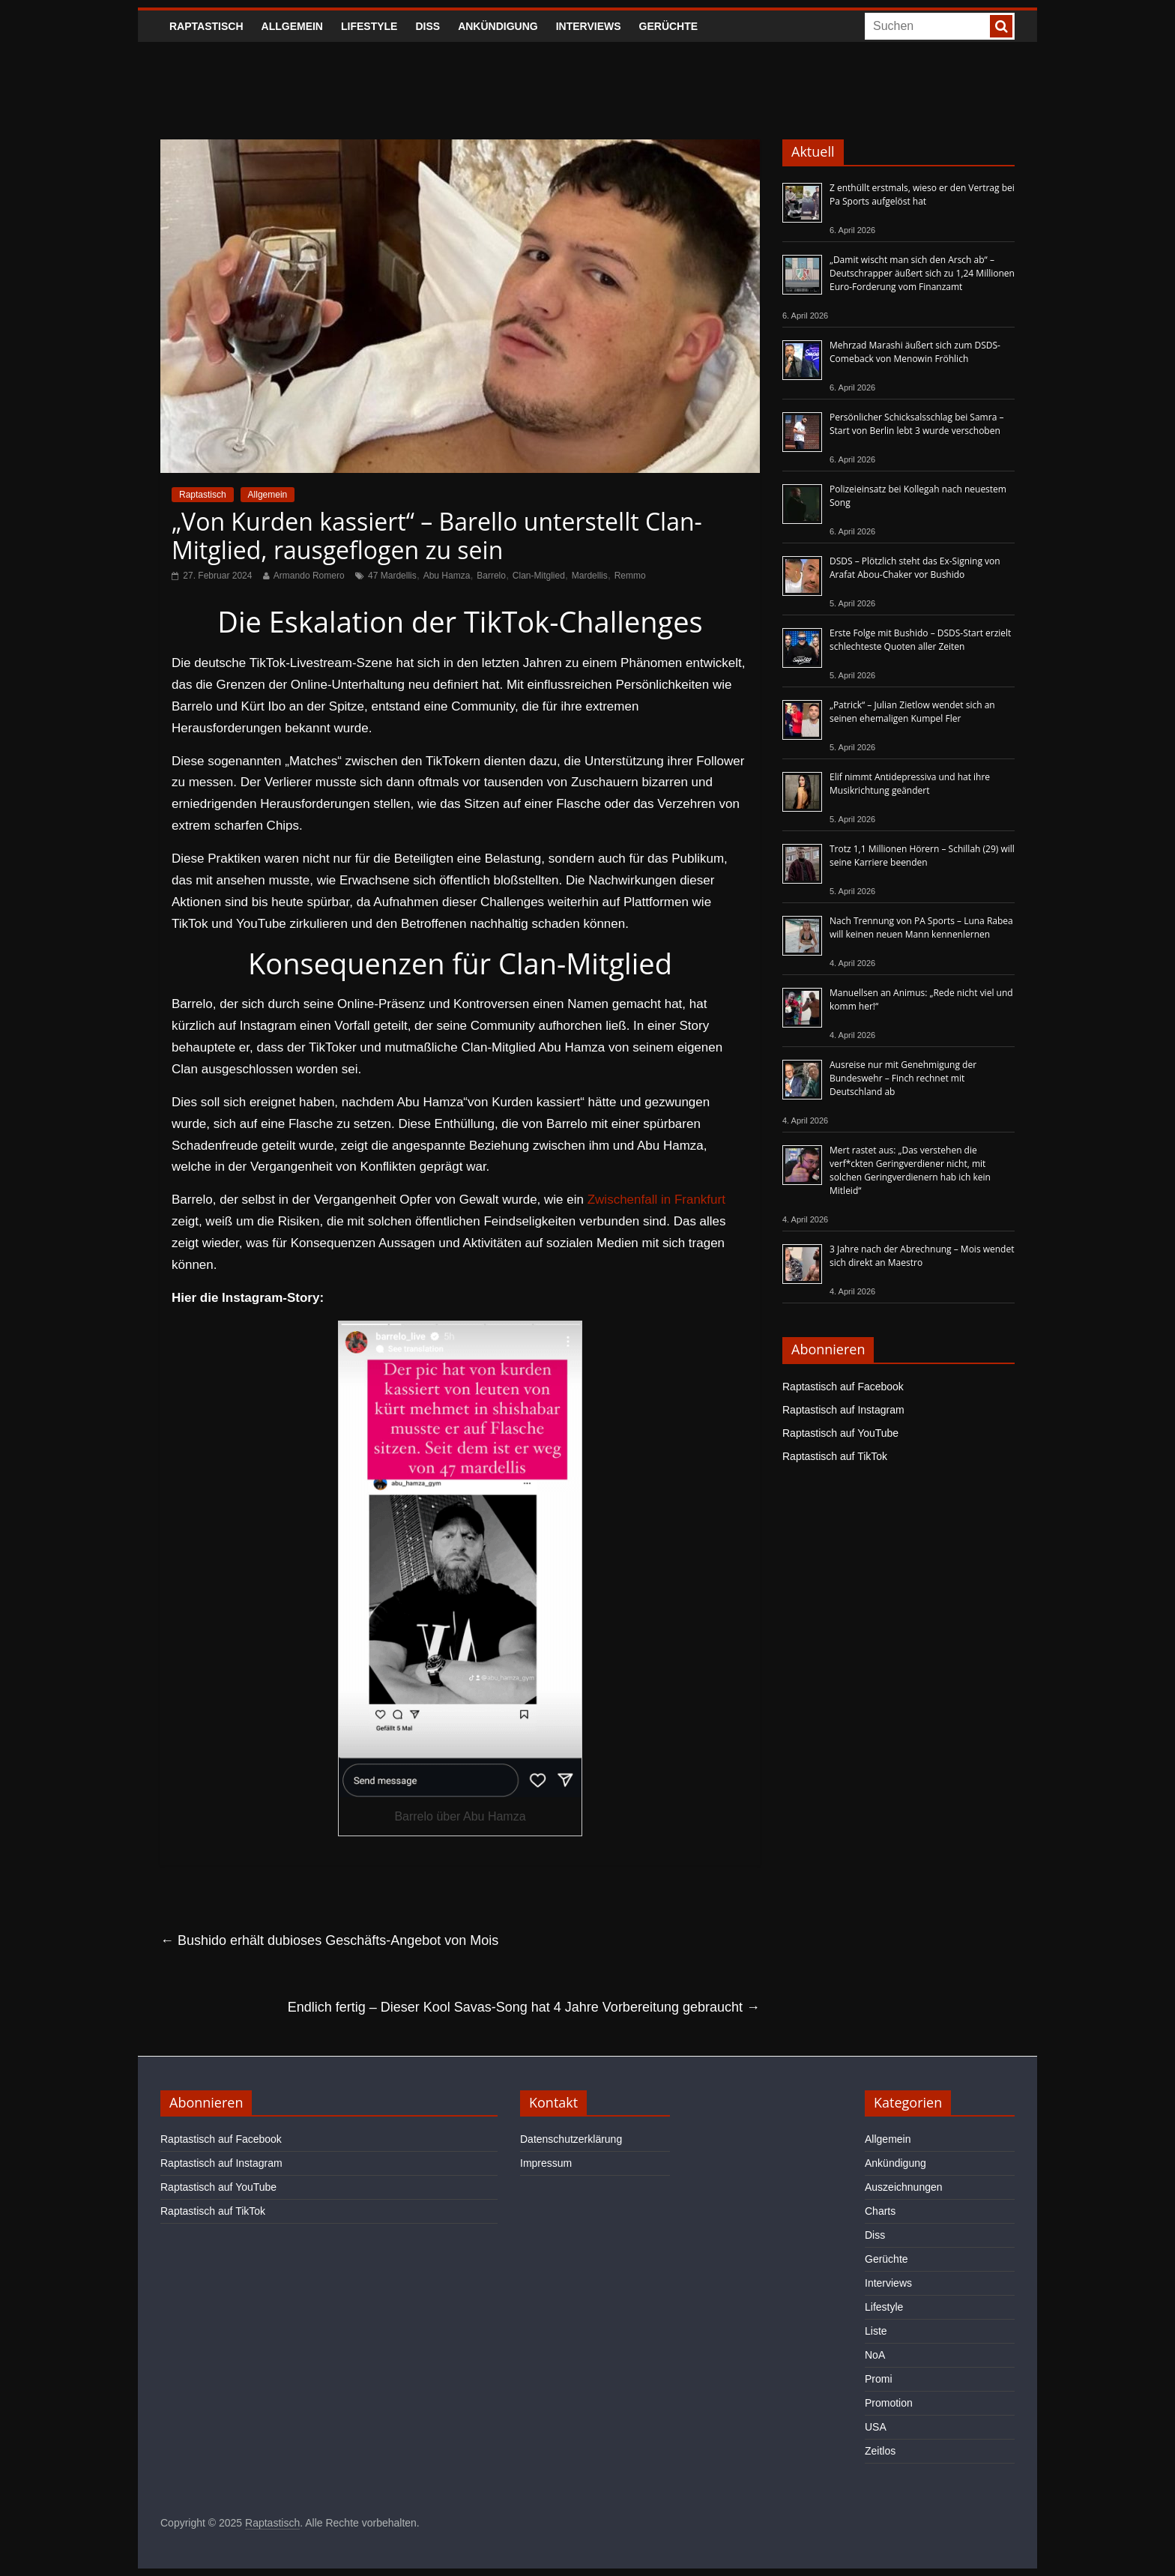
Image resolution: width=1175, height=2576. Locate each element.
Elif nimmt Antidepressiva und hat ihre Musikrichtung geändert (910, 783)
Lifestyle (369, 26)
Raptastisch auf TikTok (834, 1456)
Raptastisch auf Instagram (843, 1410)
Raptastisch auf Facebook (843, 1387)
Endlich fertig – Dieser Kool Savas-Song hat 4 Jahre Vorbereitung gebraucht (524, 2007)
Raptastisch (206, 26)
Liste (876, 2331)
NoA (875, 2355)
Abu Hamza (447, 575)
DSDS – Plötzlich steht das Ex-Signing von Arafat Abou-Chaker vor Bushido (915, 568)
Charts (880, 2211)
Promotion (889, 2403)
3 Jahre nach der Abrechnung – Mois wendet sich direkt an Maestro (922, 1256)
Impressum (546, 2163)
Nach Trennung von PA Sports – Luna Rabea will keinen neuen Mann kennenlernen (921, 927)
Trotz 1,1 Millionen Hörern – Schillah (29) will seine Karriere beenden (922, 855)
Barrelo (491, 575)
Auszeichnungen (904, 2187)
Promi (878, 2379)
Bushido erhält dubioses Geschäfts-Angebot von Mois (329, 1940)
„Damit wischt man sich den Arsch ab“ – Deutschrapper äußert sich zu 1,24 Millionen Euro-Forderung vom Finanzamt (922, 273)
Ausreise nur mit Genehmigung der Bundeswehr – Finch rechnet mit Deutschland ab (903, 1078)
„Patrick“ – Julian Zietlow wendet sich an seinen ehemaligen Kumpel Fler (912, 712)
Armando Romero (309, 575)
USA (875, 2427)
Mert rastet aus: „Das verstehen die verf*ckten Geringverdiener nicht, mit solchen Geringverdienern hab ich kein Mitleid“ (910, 1170)
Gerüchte (668, 26)
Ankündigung (498, 26)
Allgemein (292, 26)
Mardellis (590, 575)
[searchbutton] (1001, 26)
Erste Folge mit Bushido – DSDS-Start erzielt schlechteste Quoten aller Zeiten (920, 640)
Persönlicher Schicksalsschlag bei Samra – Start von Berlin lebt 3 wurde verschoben (916, 424)
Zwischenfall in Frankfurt (656, 1199)
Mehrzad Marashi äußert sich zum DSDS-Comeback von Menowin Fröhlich (915, 352)
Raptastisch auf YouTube (840, 1433)
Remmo (630, 575)
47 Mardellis (392, 575)
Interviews (588, 26)
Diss (427, 26)
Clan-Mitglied (539, 575)
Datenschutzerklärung (571, 2139)
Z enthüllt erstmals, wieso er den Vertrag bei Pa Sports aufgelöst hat (922, 194)
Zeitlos (880, 2451)
